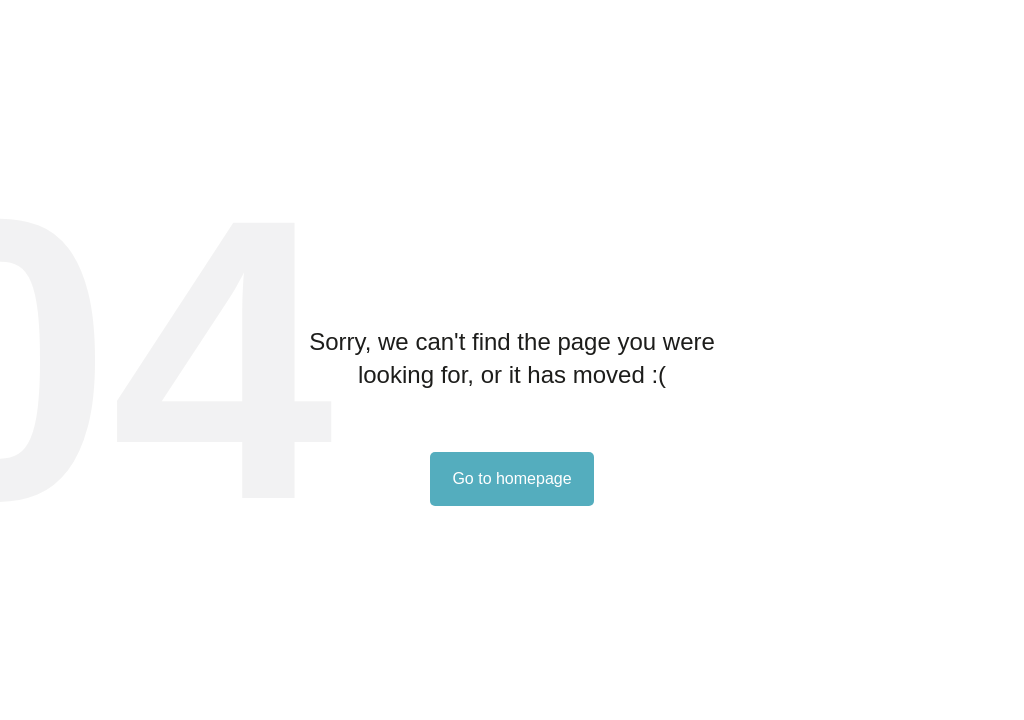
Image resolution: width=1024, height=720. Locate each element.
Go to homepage (511, 478)
